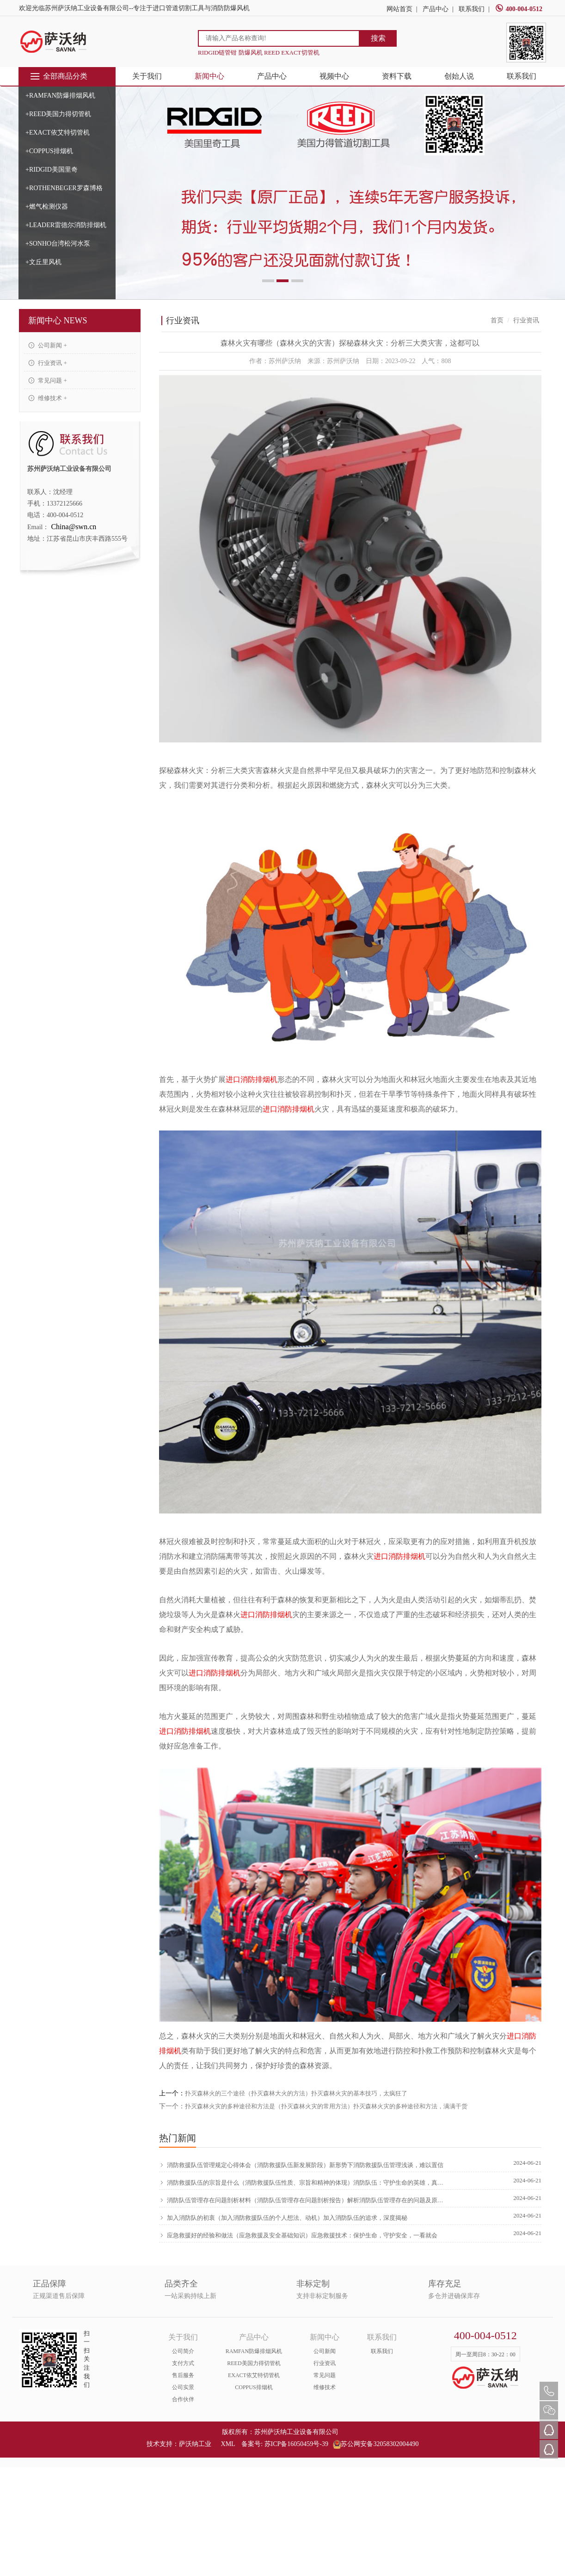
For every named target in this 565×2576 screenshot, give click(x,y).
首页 (497, 320)
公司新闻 (324, 2351)
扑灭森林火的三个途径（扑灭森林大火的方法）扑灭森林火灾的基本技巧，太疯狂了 (296, 2093)
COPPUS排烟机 (253, 2387)
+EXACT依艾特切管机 (57, 132)
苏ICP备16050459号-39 (296, 2443)
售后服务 (183, 2375)
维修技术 (324, 2387)
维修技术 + (48, 398)
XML (228, 2443)
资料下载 (396, 76)
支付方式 (183, 2363)
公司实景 (183, 2387)
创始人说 (459, 76)
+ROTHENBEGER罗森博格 (64, 188)
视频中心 (334, 76)
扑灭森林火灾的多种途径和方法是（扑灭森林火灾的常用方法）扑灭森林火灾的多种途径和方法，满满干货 (326, 2106)
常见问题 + (48, 380)
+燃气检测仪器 (46, 206)
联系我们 (472, 9)
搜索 (378, 38)
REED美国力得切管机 (253, 2363)
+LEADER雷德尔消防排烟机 (65, 225)
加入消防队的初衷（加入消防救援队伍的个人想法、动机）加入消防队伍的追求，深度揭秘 (283, 2217)
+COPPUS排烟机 (49, 151)
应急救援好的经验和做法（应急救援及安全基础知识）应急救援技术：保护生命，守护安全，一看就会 (298, 2235)
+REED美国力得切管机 (58, 114)
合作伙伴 (183, 2399)
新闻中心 (209, 76)
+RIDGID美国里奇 (51, 169)
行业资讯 (324, 2363)
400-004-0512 (518, 9)
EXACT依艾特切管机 (254, 2375)
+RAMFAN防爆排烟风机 (60, 95)
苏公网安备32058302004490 (375, 2443)
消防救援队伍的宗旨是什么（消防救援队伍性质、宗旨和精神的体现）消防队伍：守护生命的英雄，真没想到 (303, 2182)
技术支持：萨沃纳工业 (179, 2443)
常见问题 (324, 2375)
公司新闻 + (48, 345)
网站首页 (399, 9)
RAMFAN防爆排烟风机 (254, 2351)
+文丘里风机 (43, 262)
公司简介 (183, 2351)
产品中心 (435, 9)
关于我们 (147, 76)
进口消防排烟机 (251, 1079)
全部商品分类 (58, 76)
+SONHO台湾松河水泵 (57, 243)
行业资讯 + (48, 362)
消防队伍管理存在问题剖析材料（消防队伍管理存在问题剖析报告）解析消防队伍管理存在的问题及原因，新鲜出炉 (303, 2200)
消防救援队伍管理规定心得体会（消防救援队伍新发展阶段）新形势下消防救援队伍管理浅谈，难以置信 (301, 2164)
